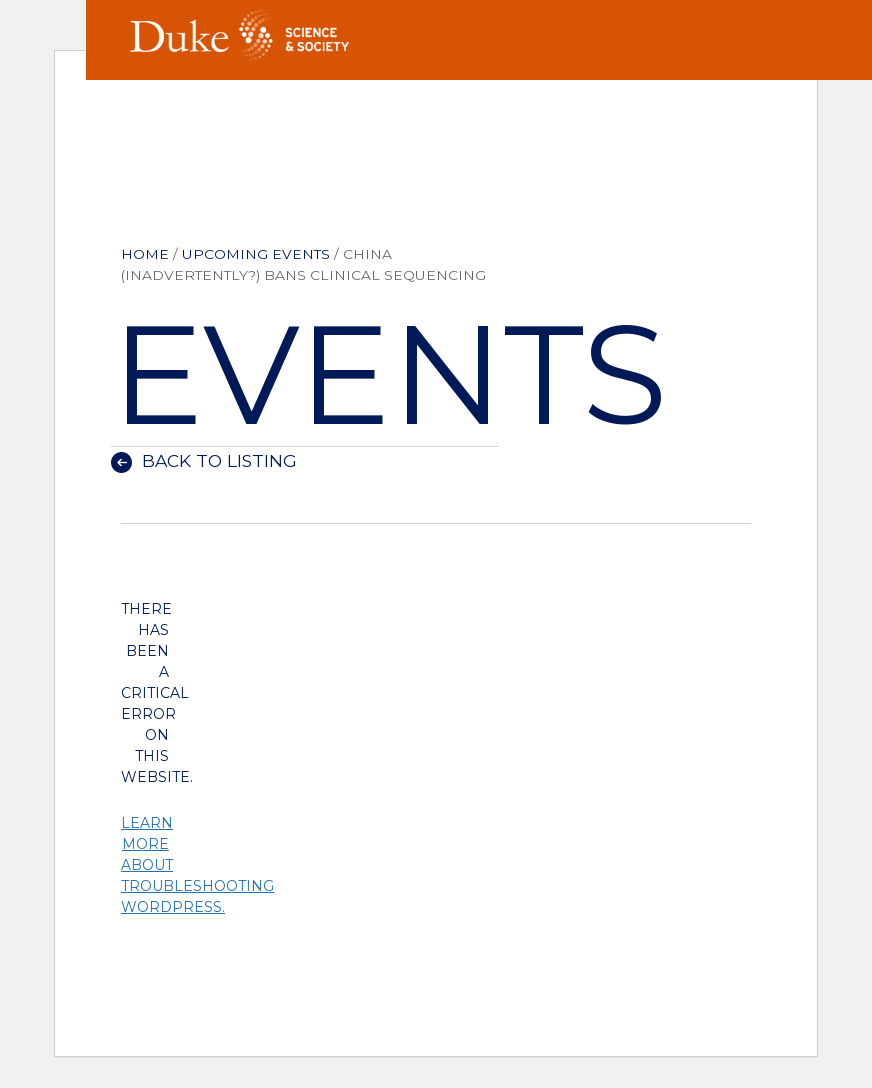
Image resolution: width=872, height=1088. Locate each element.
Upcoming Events (256, 254)
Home (145, 254)
